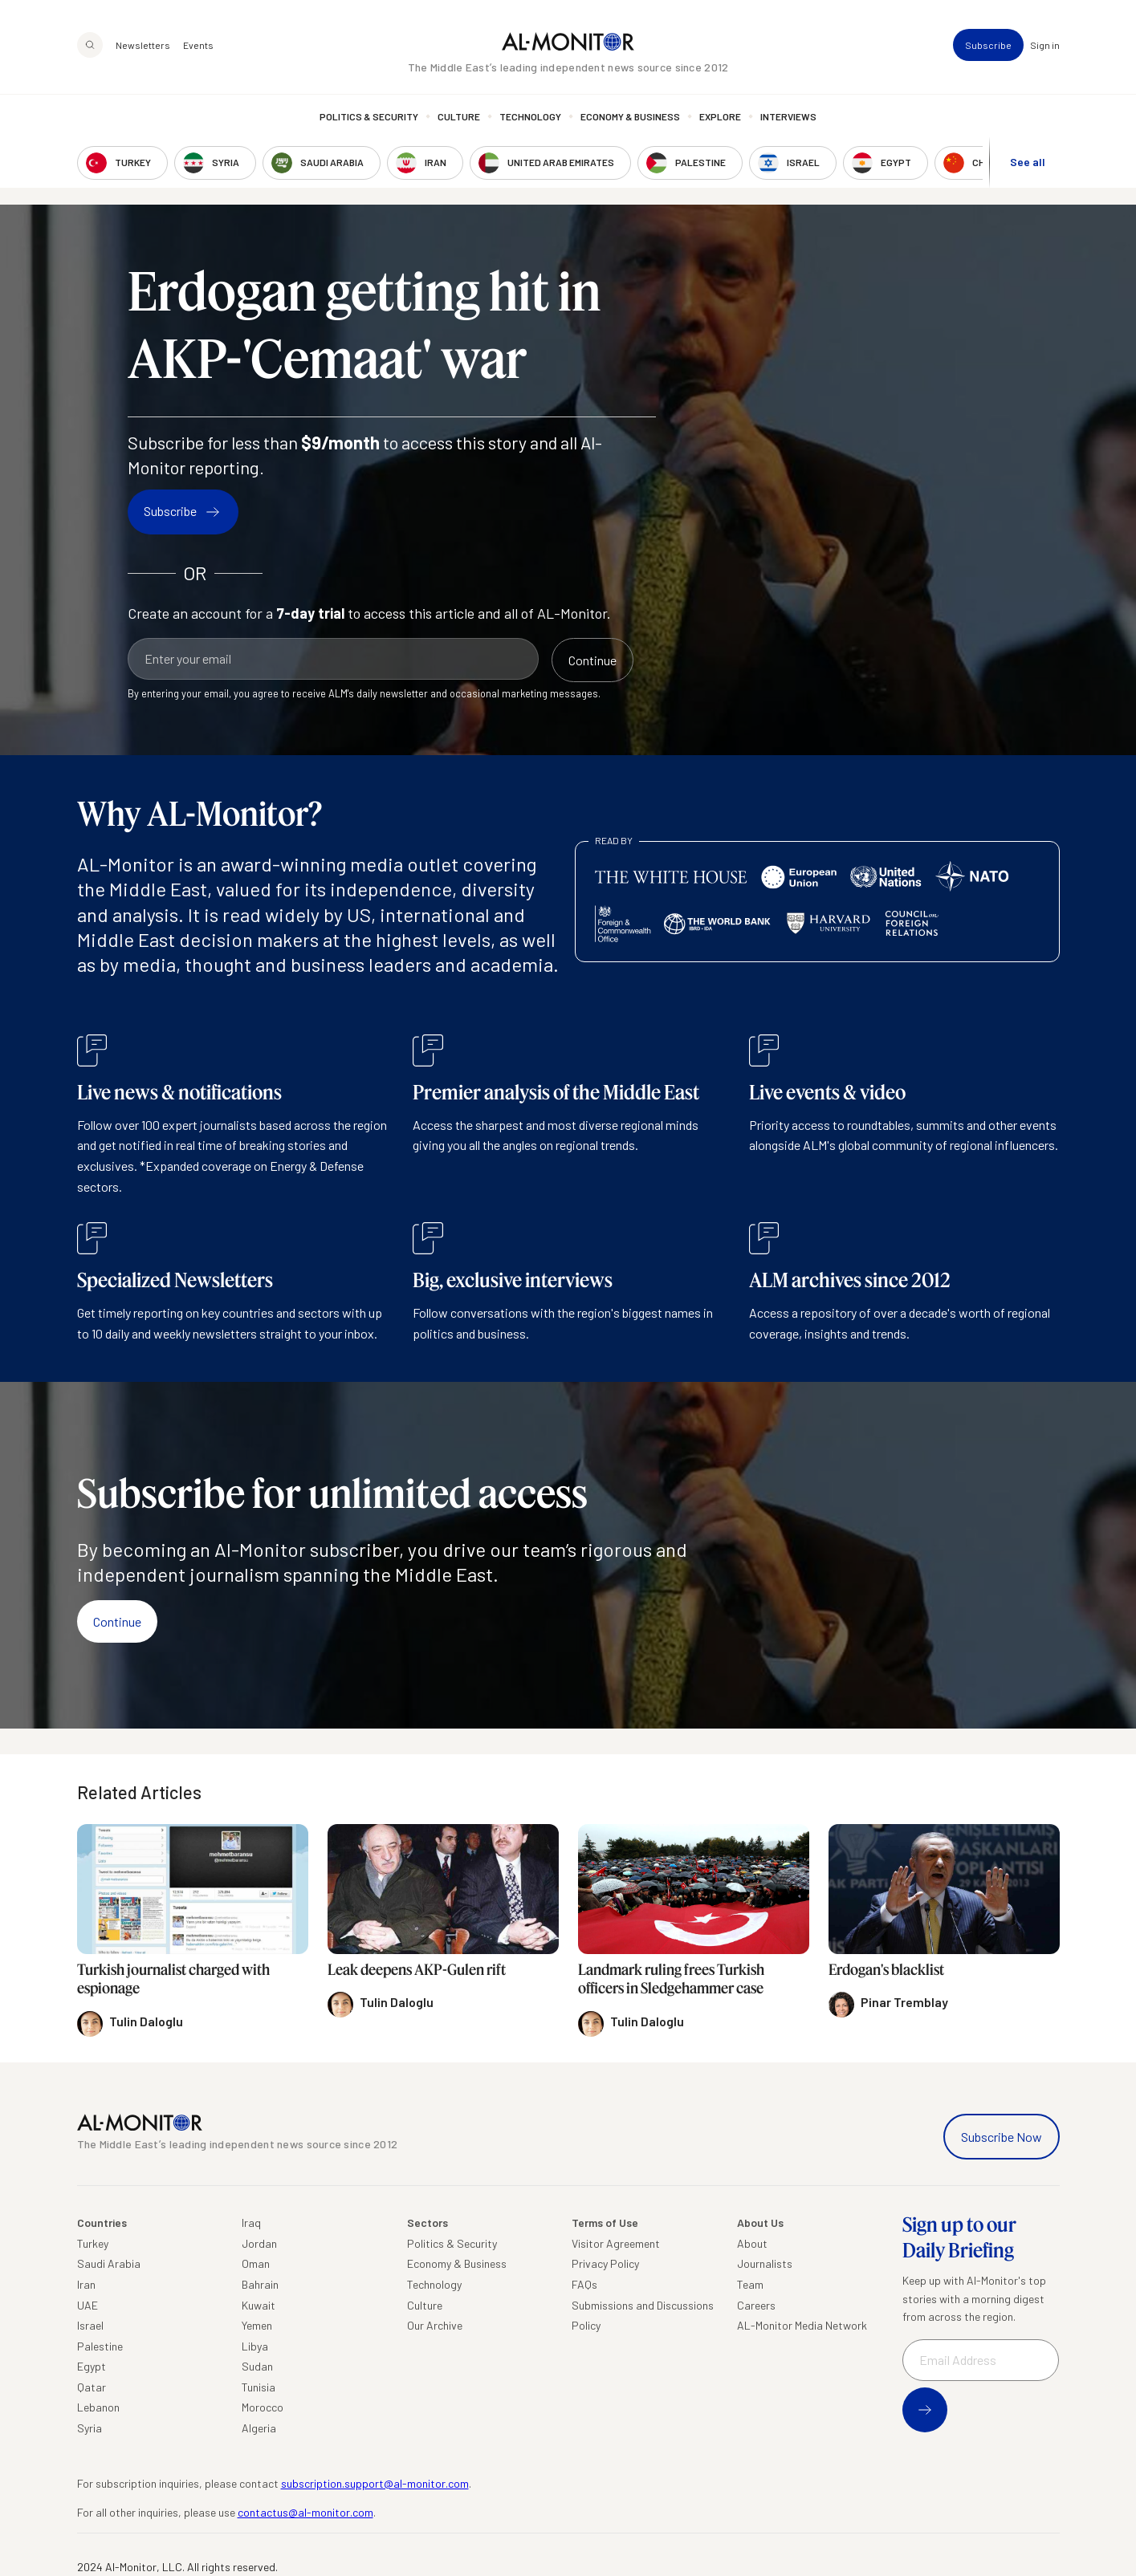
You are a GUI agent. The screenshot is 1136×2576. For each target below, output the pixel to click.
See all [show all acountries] (1027, 162)
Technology (530, 116)
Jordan (259, 2243)
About (752, 2243)
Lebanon (98, 2407)
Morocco (262, 2407)
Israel (90, 2325)
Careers (756, 2305)
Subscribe (988, 45)
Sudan (257, 2366)
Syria (89, 2428)
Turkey (92, 2243)
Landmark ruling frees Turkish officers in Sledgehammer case (671, 1978)
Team (750, 2284)
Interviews (788, 116)
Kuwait (258, 2305)
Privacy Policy (605, 2263)
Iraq (251, 2222)
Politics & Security (369, 116)
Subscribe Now (1001, 2136)
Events (198, 45)
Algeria (259, 2428)
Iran (86, 2284)
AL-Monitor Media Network (802, 2325)
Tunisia (258, 2387)
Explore (720, 116)
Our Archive (434, 2325)
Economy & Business (630, 116)
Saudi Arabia (108, 2263)
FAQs (584, 2284)
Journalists (764, 2263)
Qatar (91, 2387)
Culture (459, 116)
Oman (256, 2263)
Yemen (257, 2325)
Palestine (100, 2346)
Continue (117, 1621)
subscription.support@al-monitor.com (375, 2483)
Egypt (91, 2366)
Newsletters (143, 45)
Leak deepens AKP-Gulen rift (417, 1969)
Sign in (1045, 45)
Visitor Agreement (616, 2243)
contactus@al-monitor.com (305, 2512)
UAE (87, 2305)
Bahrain (260, 2284)
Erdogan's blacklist (886, 1969)
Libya (255, 2346)
